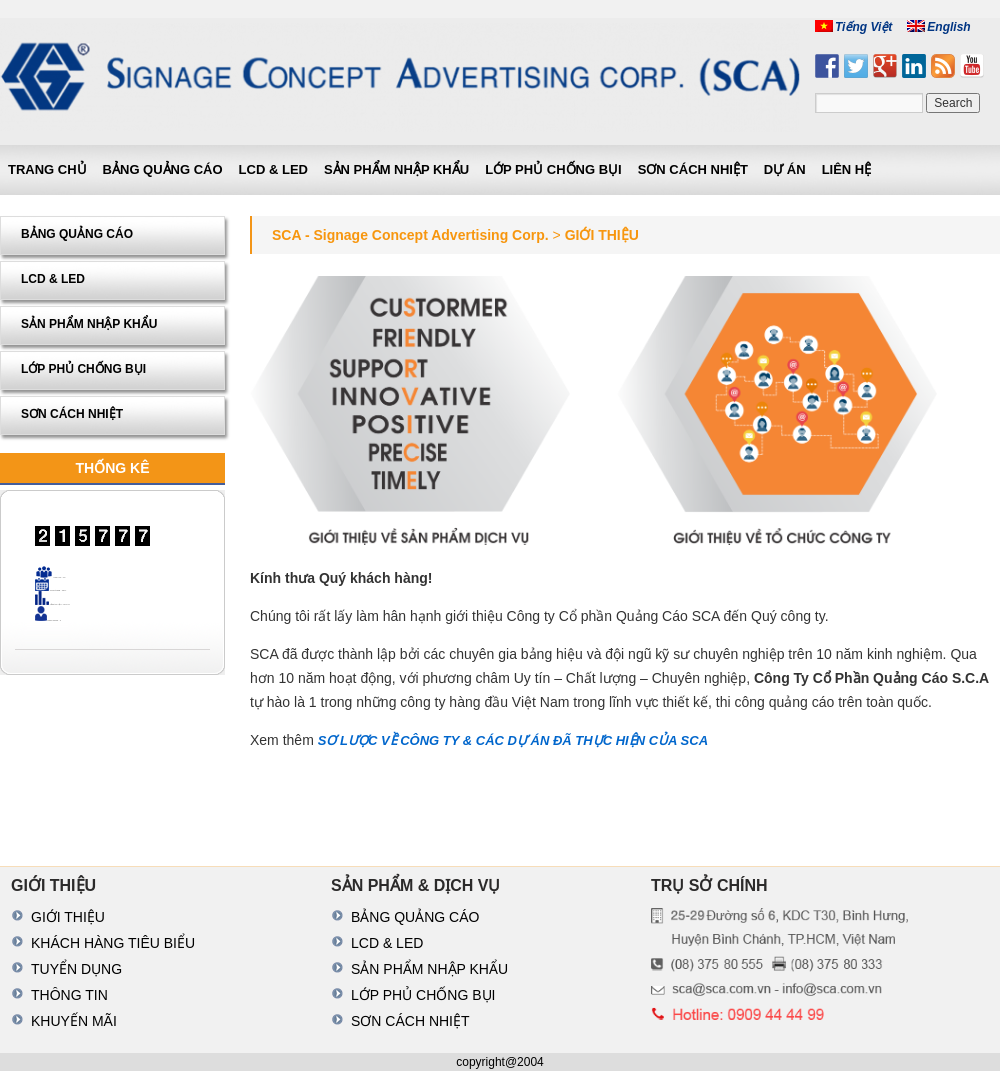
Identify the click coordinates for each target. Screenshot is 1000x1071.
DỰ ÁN (785, 169)
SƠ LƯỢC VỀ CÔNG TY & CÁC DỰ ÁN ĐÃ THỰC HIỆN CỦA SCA (513, 740)
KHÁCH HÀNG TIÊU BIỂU (113, 943)
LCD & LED (273, 169)
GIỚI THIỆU (68, 917)
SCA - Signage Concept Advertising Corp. (410, 235)
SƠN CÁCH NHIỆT (693, 169)
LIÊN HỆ (847, 169)
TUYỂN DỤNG (76, 969)
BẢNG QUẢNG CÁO (163, 169)
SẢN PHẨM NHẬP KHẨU (396, 169)
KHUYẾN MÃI (74, 1021)
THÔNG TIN (69, 995)
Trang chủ (47, 169)
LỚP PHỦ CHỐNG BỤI (553, 169)
